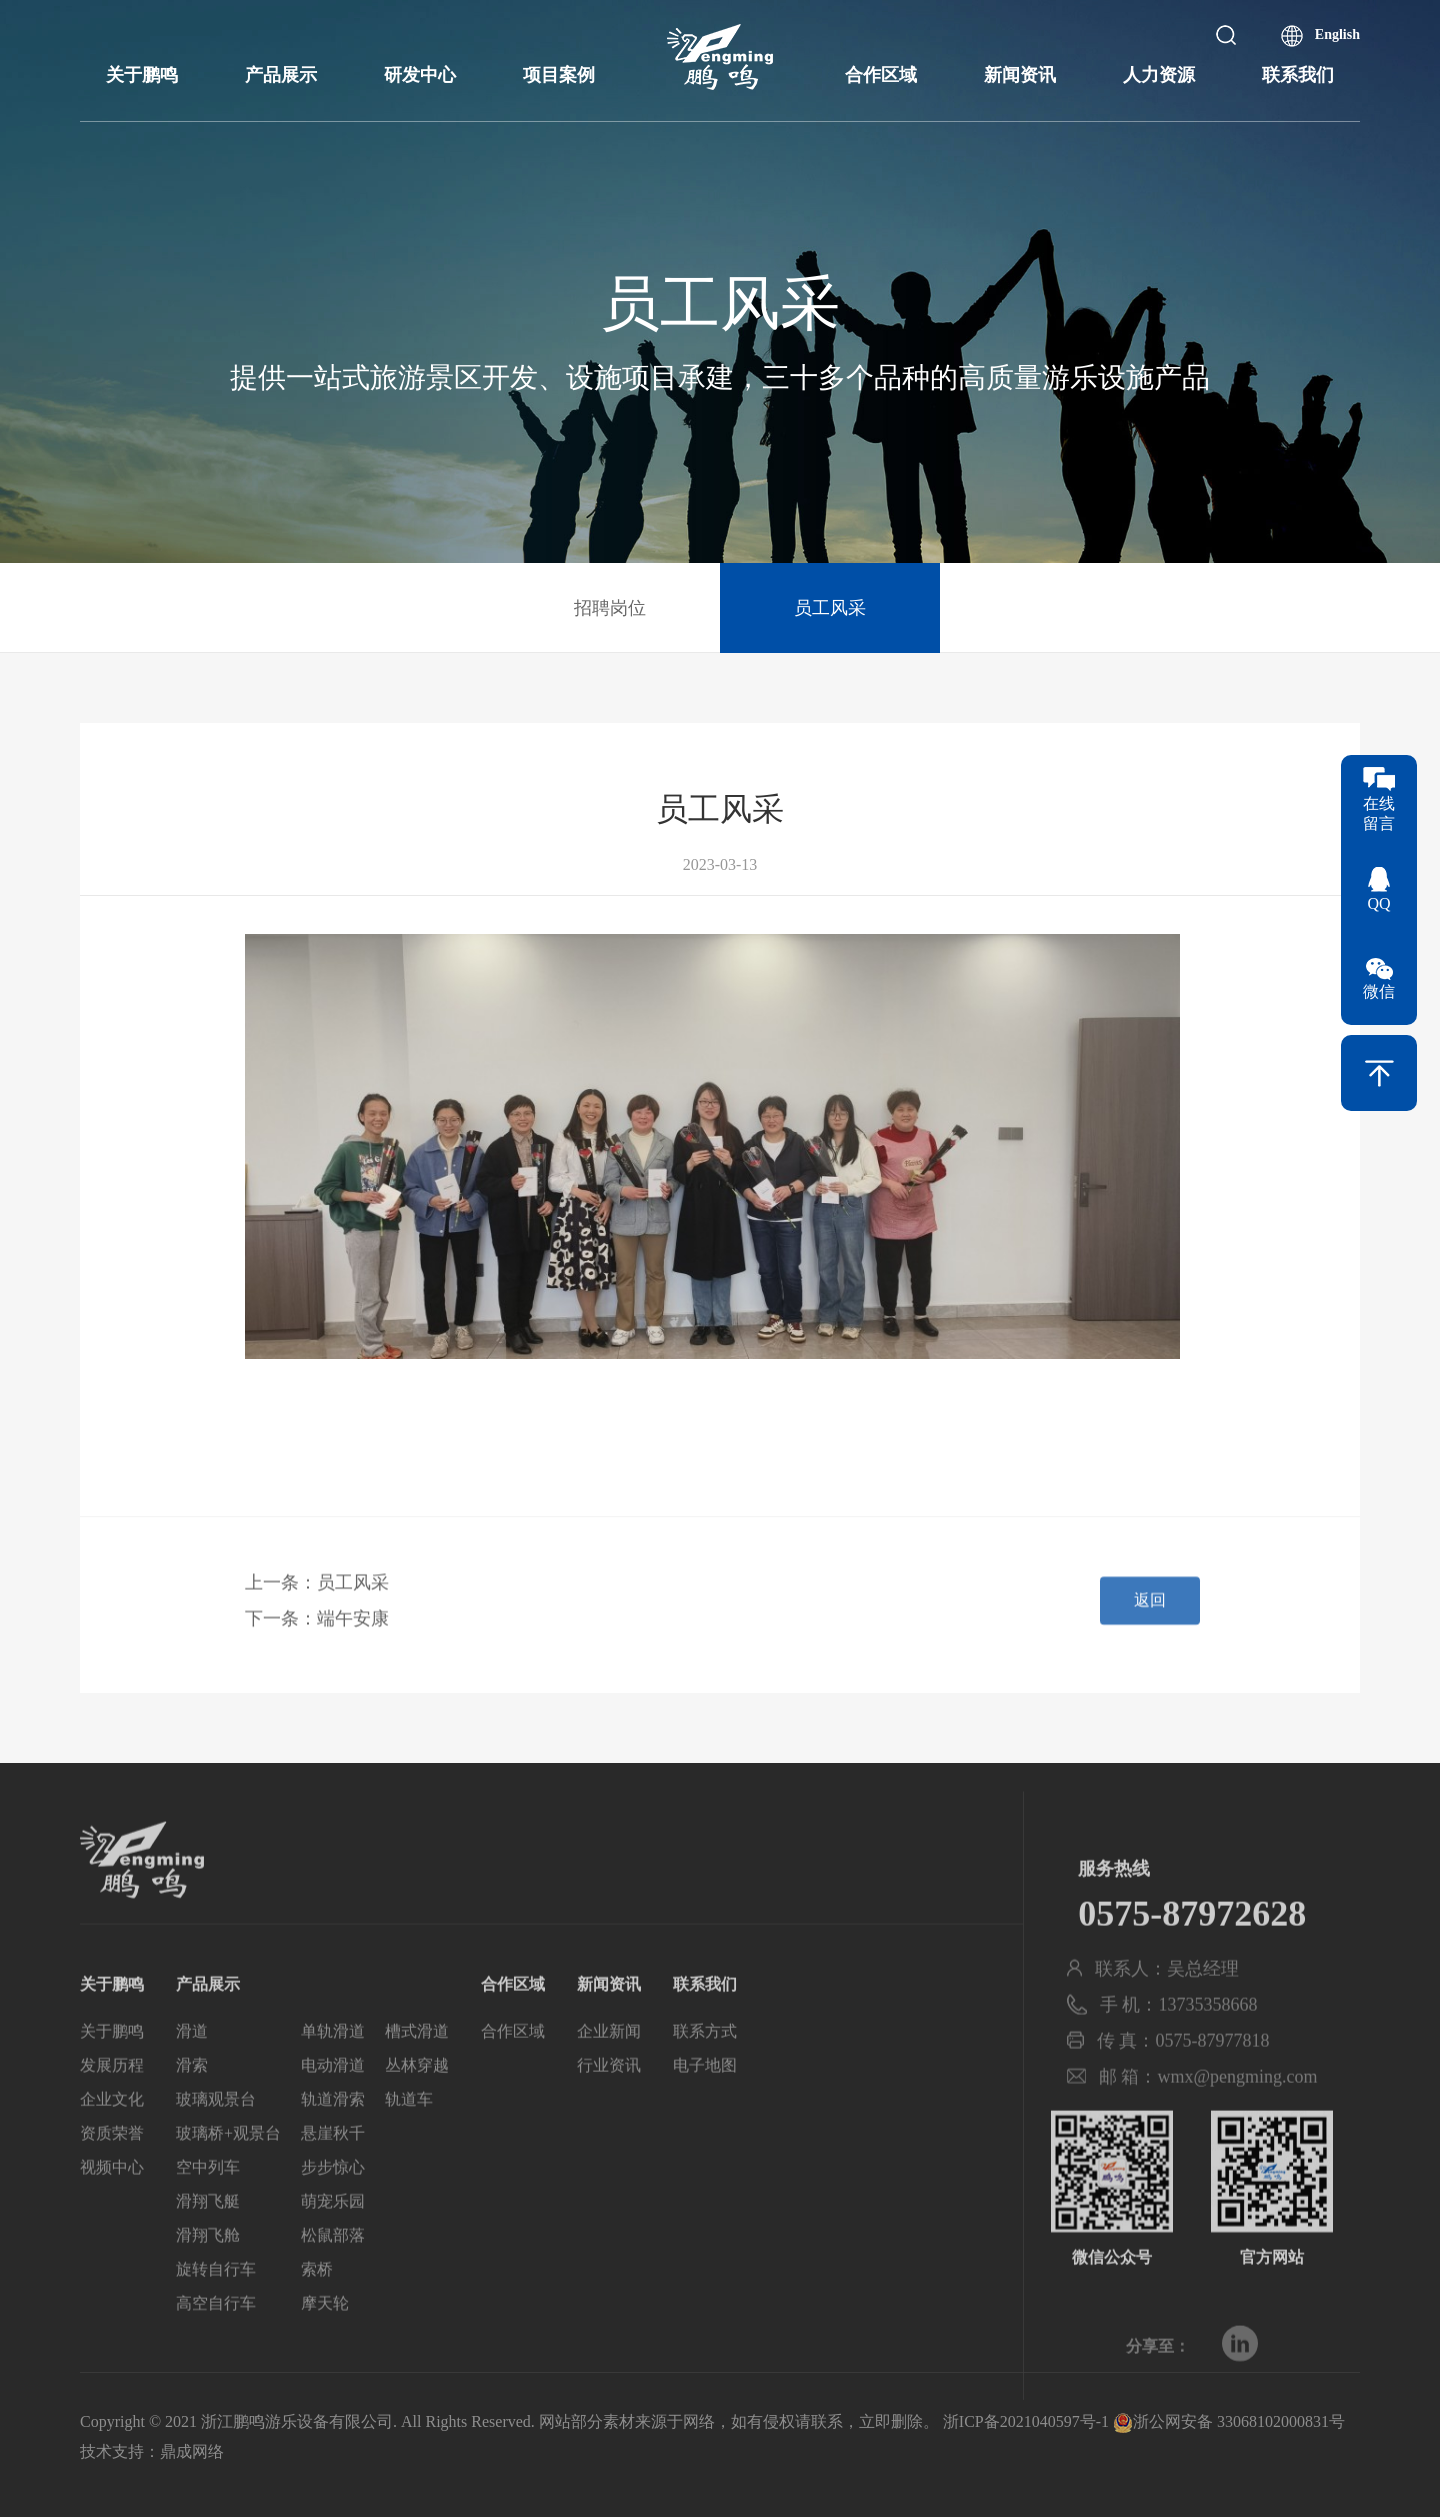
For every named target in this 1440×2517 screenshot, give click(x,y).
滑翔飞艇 (208, 2235)
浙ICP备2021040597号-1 (1026, 2421)
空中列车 (208, 2201)
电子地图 (705, 2099)
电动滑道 (333, 2099)
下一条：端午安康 (317, 1629)
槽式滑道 (417, 2065)
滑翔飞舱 (208, 2269)
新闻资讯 (1020, 75)
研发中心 (420, 75)
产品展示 (281, 75)
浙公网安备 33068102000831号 (1229, 2421)
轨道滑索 (333, 2133)
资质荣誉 (112, 2167)
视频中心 (112, 2201)
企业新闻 (609, 2065)
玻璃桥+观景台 (228, 2167)
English (1337, 34)
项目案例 (559, 75)
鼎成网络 (192, 2451)
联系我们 (1298, 75)
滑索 (192, 2099)
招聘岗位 (610, 608)
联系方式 (705, 2065)
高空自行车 (216, 2337)
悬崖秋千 (333, 2167)
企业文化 (112, 2133)
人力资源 (1159, 75)
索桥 (317, 2303)
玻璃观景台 (216, 2133)
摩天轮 (325, 2337)
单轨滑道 (333, 2065)
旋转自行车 (216, 2303)
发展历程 (112, 2099)
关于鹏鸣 (142, 75)
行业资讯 (609, 2099)
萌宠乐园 (333, 2235)
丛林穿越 (417, 2099)
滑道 (192, 2065)
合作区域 (881, 75)
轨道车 (409, 2133)
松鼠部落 (333, 2269)
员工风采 (830, 608)
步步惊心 (333, 2201)
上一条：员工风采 (317, 1593)
